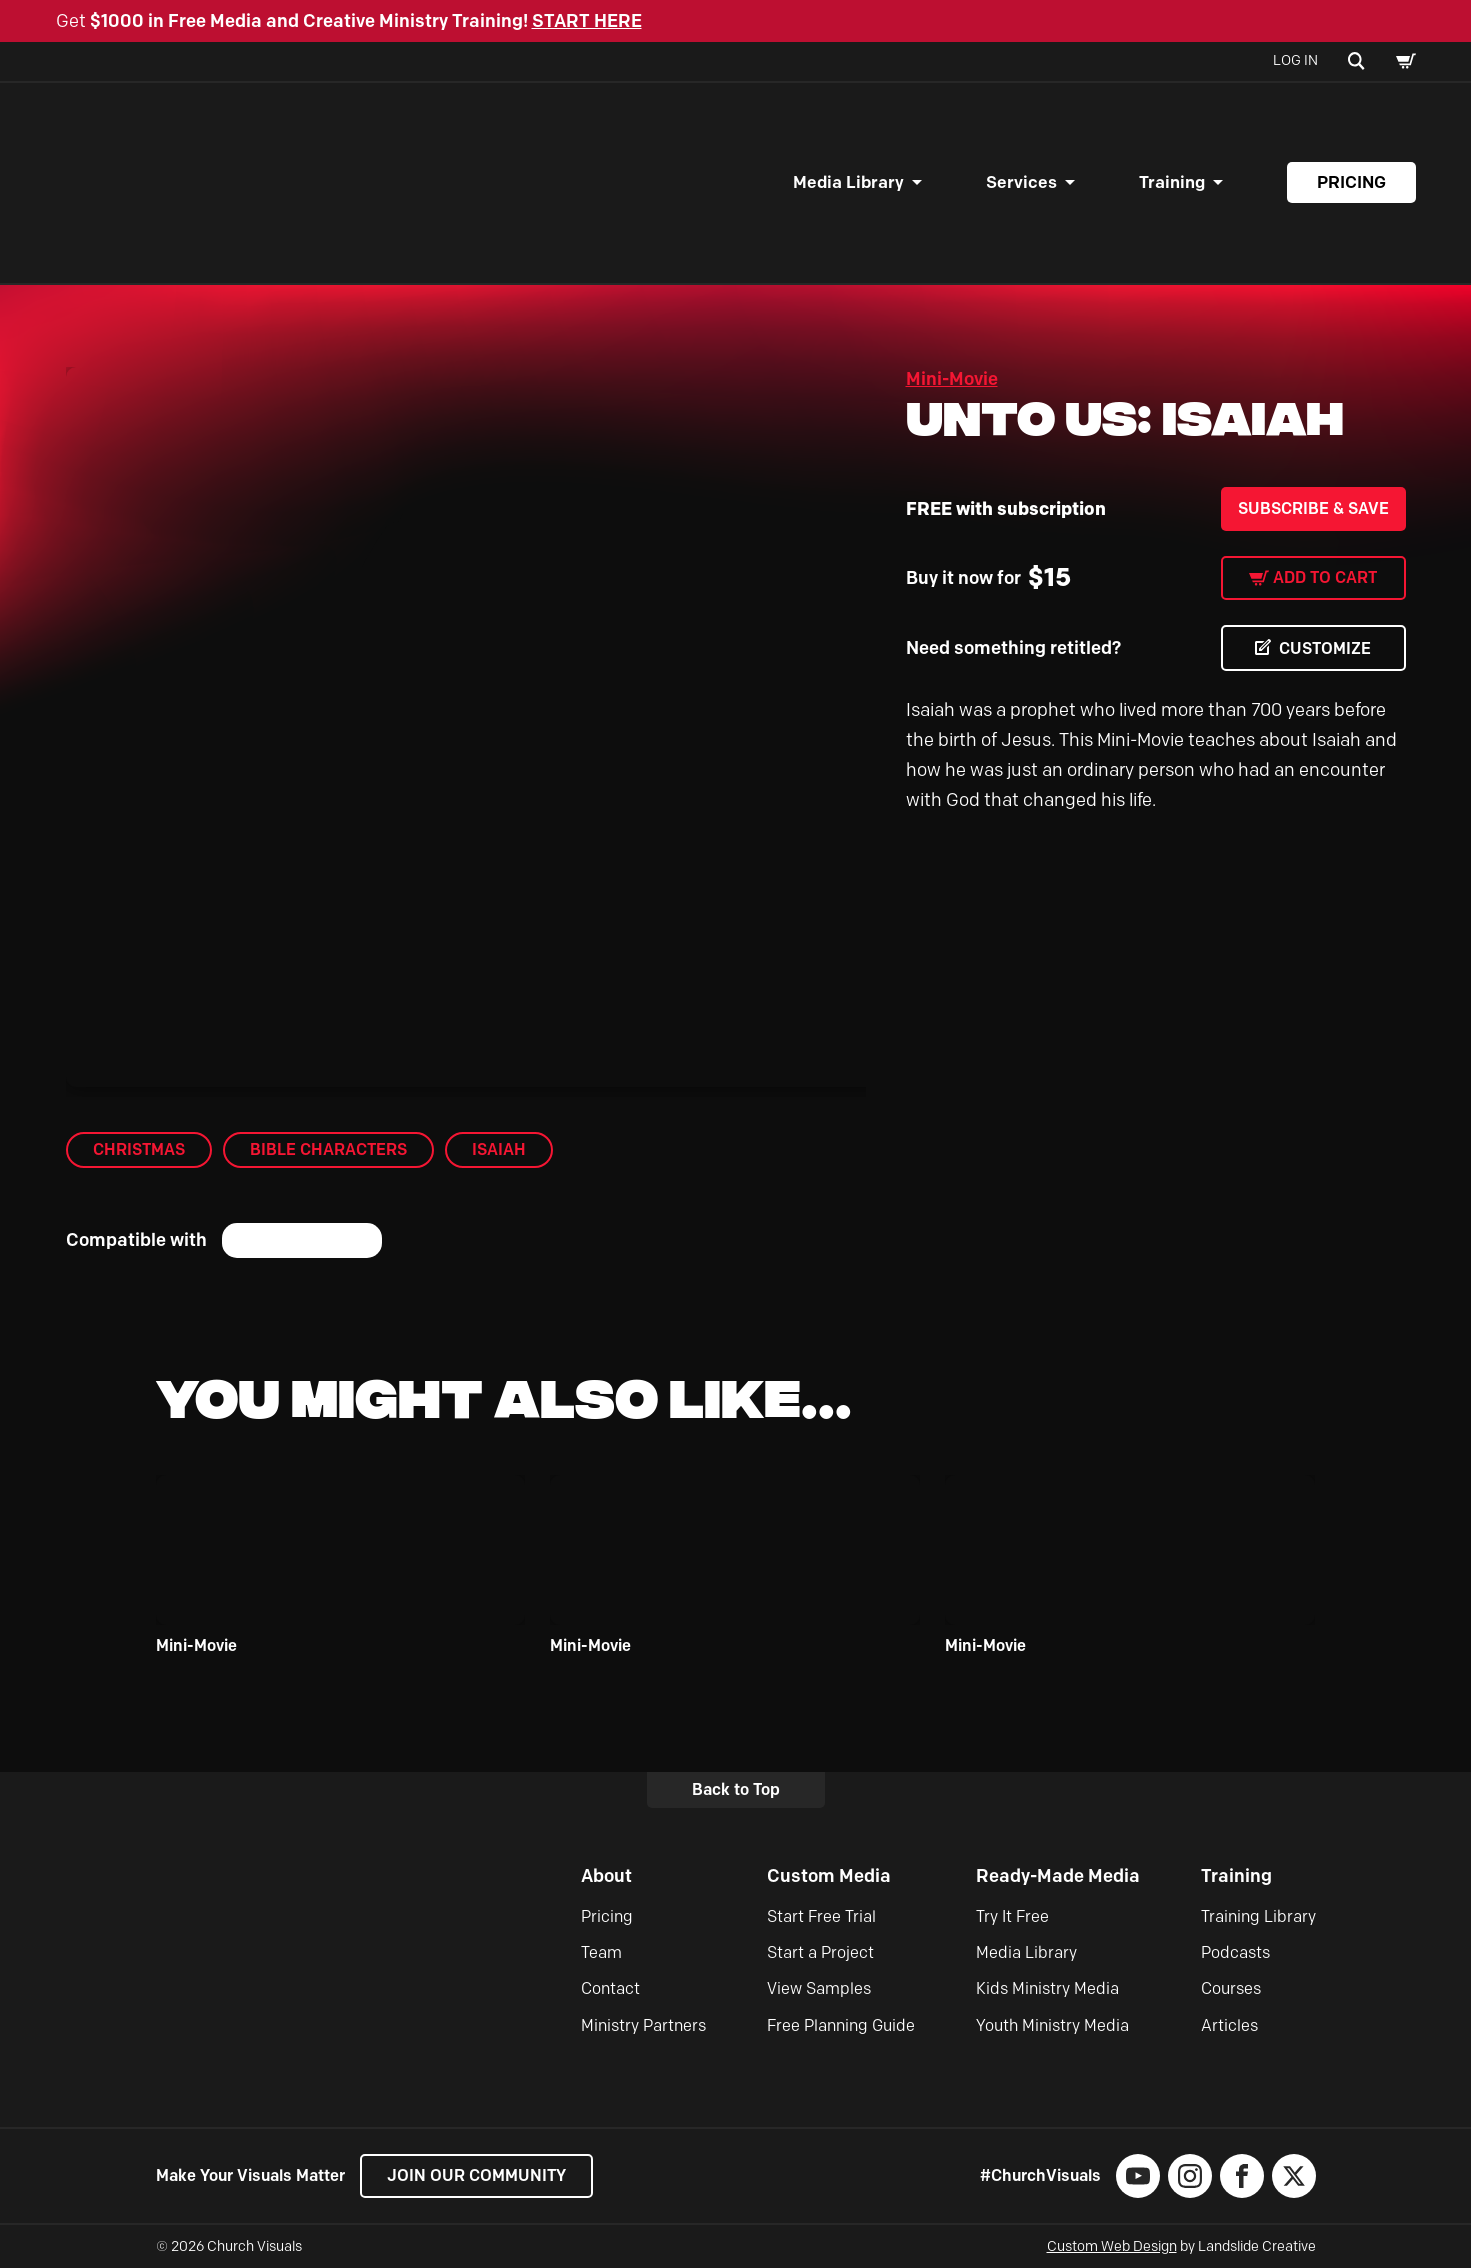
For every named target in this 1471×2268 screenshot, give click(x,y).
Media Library (848, 182)
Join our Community (476, 2175)
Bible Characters (328, 1149)
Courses (1231, 1988)
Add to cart (1325, 577)
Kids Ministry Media (1047, 1988)
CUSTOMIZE (1325, 648)
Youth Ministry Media (1052, 2025)
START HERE (587, 21)
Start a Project (820, 1952)
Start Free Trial (821, 1916)
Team (601, 1952)
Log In (1295, 60)
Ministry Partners (643, 2025)
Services (1021, 182)
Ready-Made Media (1058, 1876)
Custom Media (829, 1876)
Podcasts (1235, 1952)
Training (1172, 182)
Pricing (1351, 182)
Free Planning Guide (841, 2025)
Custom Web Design (1112, 2246)
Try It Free (1012, 1916)
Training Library (1258, 1916)
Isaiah (499, 1149)
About (606, 1876)
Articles (1229, 2025)
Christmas (139, 1149)
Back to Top (736, 1789)
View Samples (819, 1988)
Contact (610, 1988)
